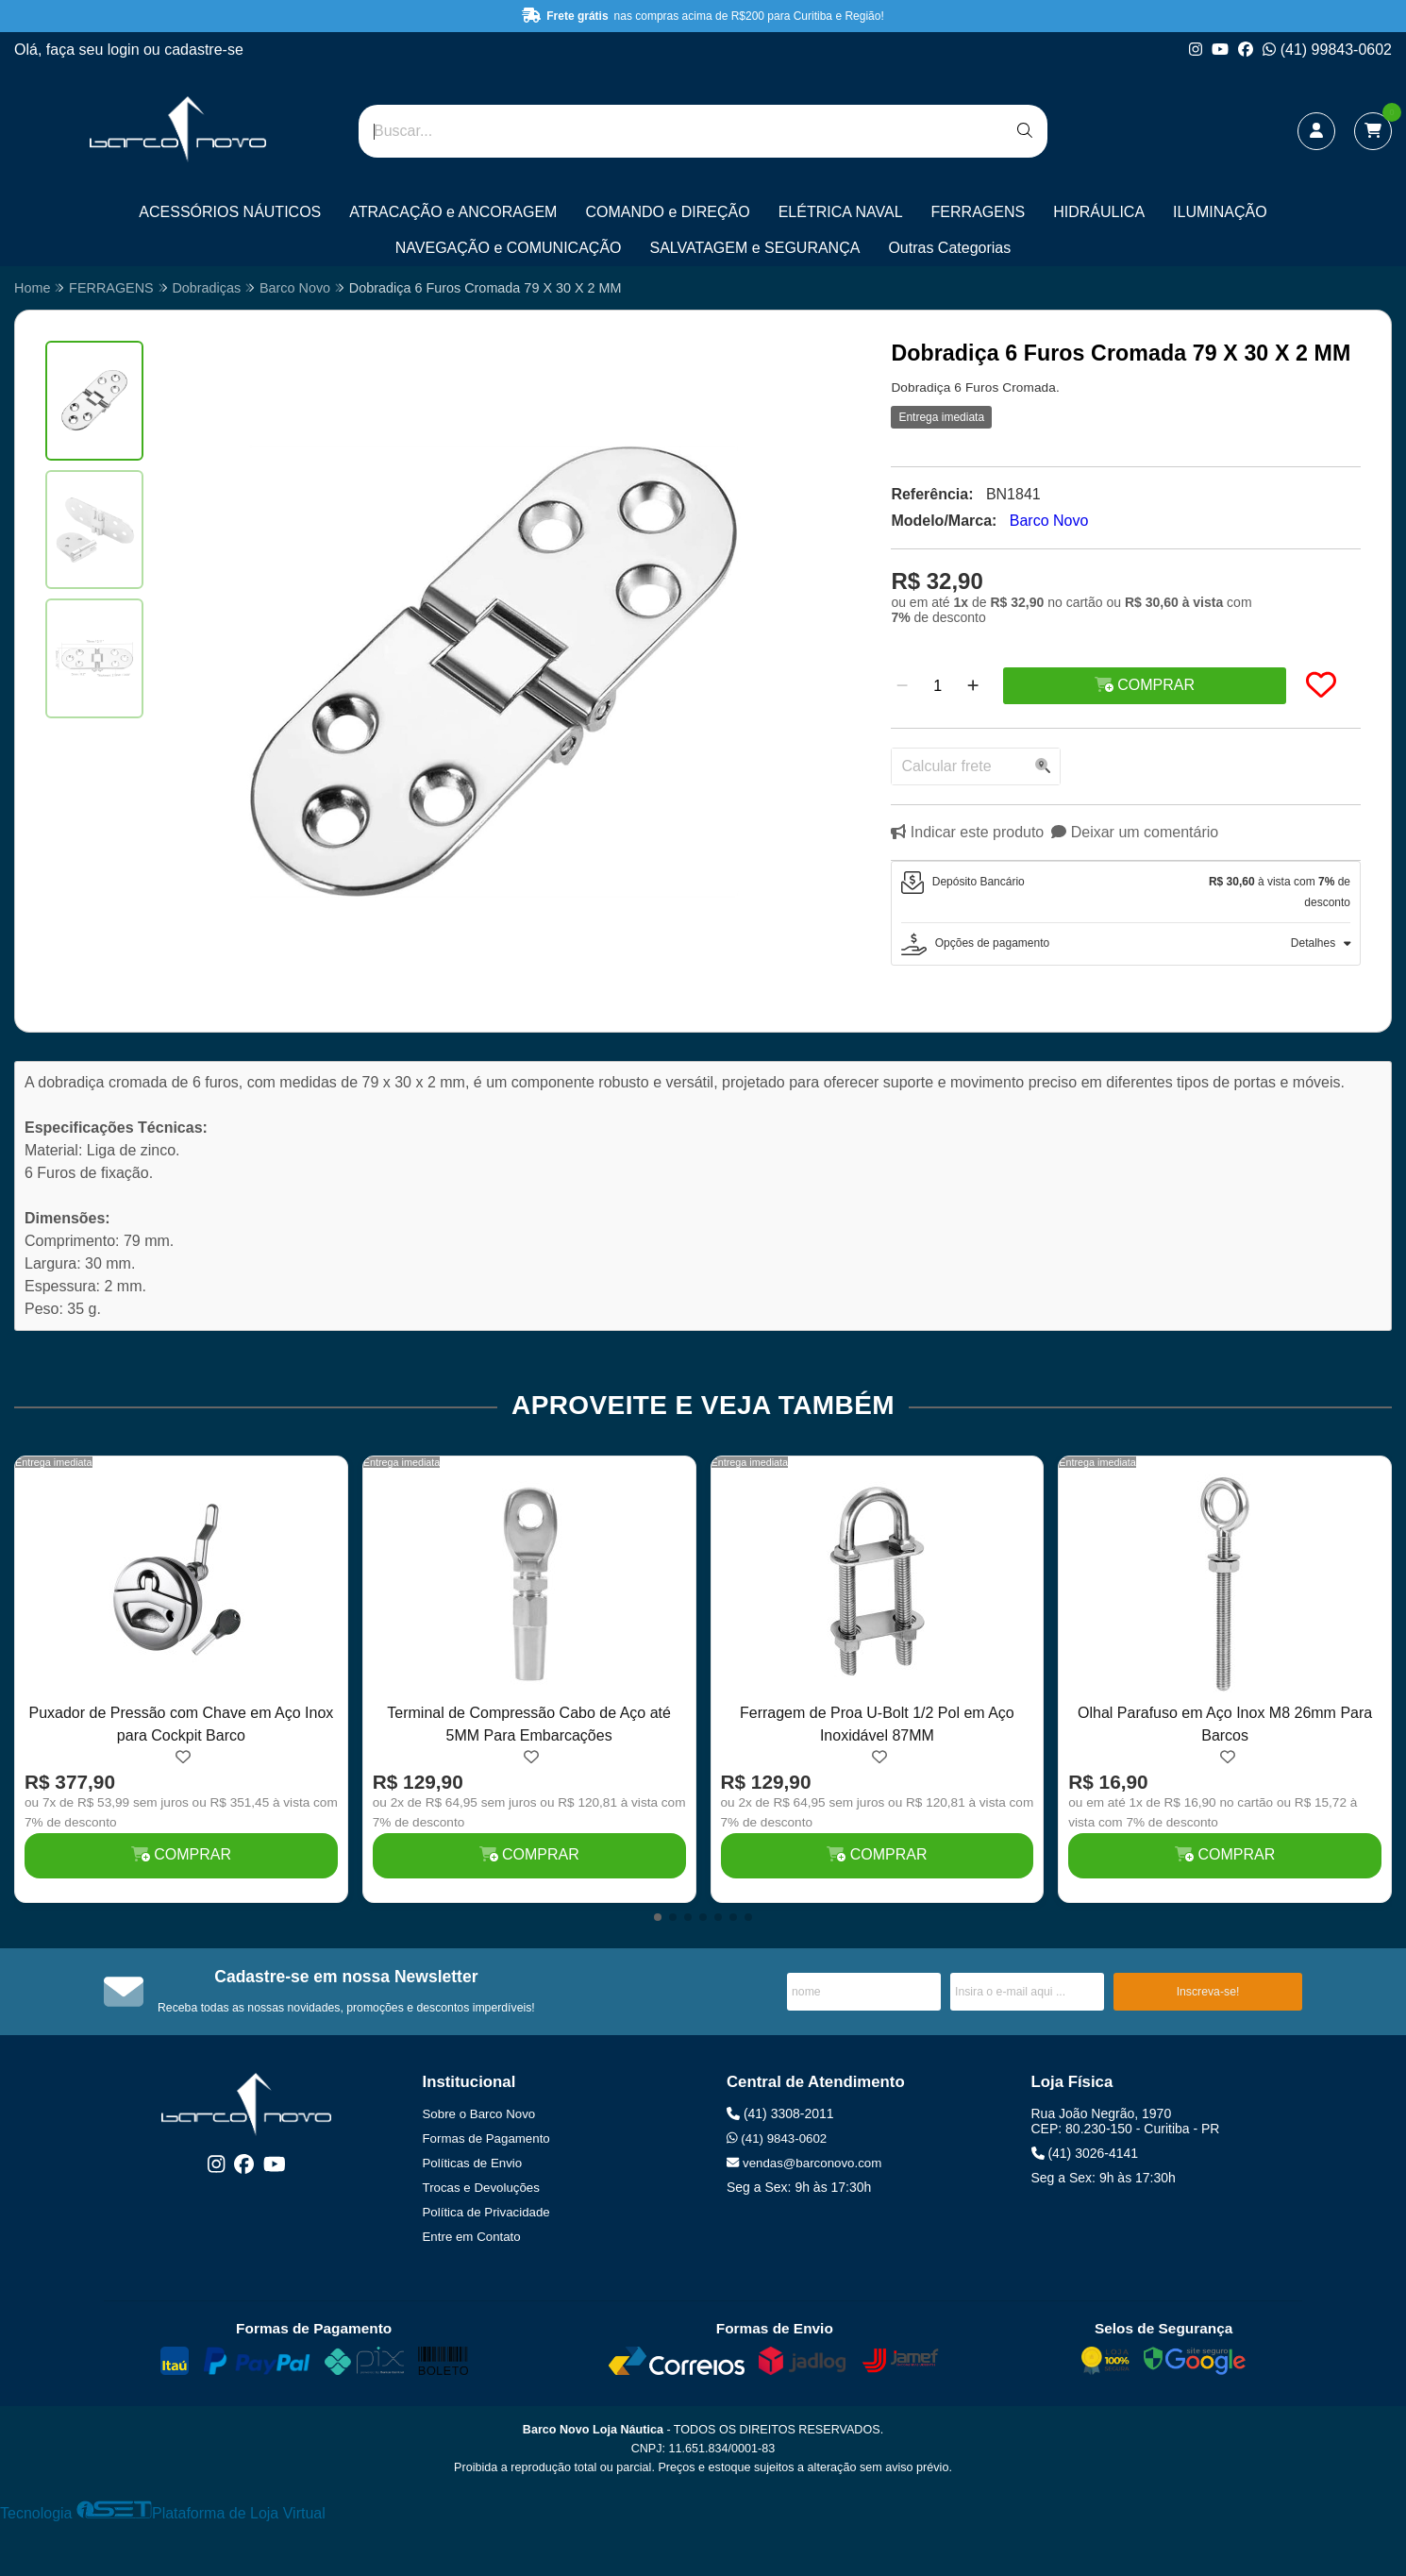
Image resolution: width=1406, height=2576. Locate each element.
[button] (657, 1917)
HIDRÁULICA (1099, 212)
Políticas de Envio (473, 2163)
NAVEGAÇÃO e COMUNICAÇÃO (508, 248)
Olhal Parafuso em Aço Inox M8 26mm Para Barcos (1225, 1724)
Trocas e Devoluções (481, 2187)
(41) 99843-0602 (1327, 50)
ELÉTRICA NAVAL (840, 212)
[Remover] (902, 686)
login (125, 50)
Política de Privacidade (486, 2212)
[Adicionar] (973, 686)
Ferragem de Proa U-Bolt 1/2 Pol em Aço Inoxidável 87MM (877, 1724)
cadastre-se (203, 50)
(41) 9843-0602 (777, 2138)
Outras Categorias (949, 248)
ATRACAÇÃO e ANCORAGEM (453, 212)
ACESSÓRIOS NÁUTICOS (230, 212)
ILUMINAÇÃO (1220, 212)
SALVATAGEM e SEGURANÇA (755, 248)
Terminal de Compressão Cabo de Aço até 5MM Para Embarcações (529, 1724)
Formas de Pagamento (486, 2138)
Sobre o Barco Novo (479, 2114)
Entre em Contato (472, 2237)
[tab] (1125, 892)
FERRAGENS (978, 212)
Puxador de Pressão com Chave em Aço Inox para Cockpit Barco (180, 1724)
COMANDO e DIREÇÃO (667, 212)
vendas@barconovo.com (804, 2163)
